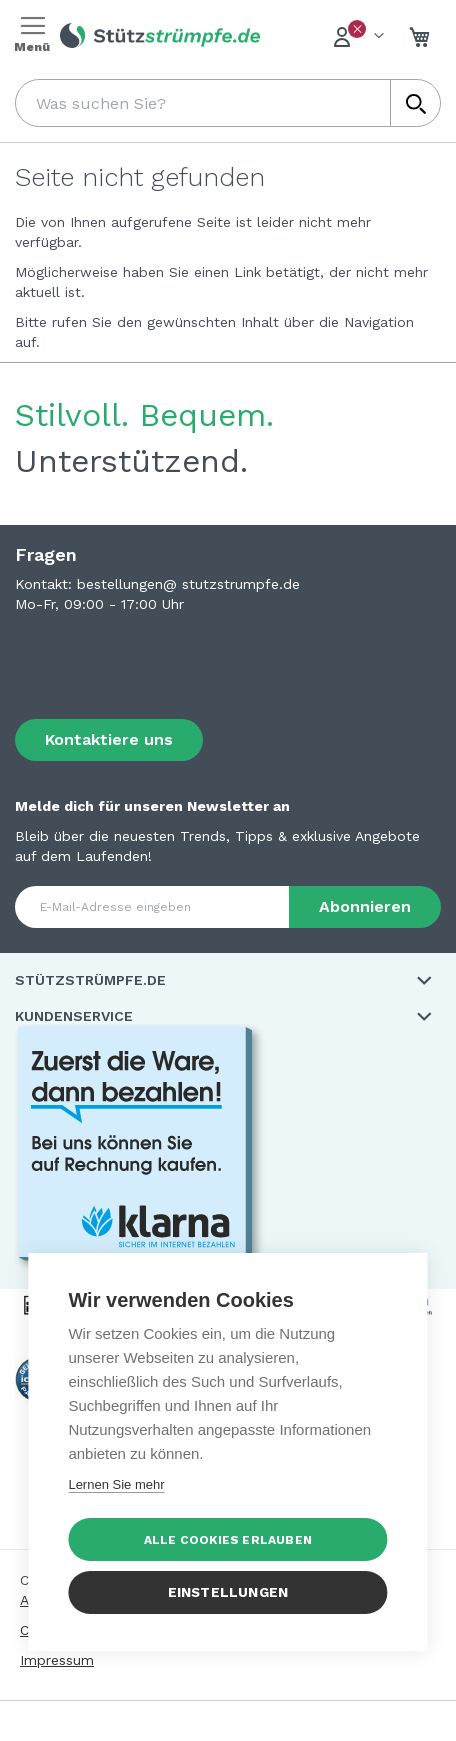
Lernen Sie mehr (116, 1484)
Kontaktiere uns (109, 739)
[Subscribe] (365, 907)
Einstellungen (228, 1592)
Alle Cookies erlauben (228, 1540)
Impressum (57, 1660)
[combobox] (228, 103)
